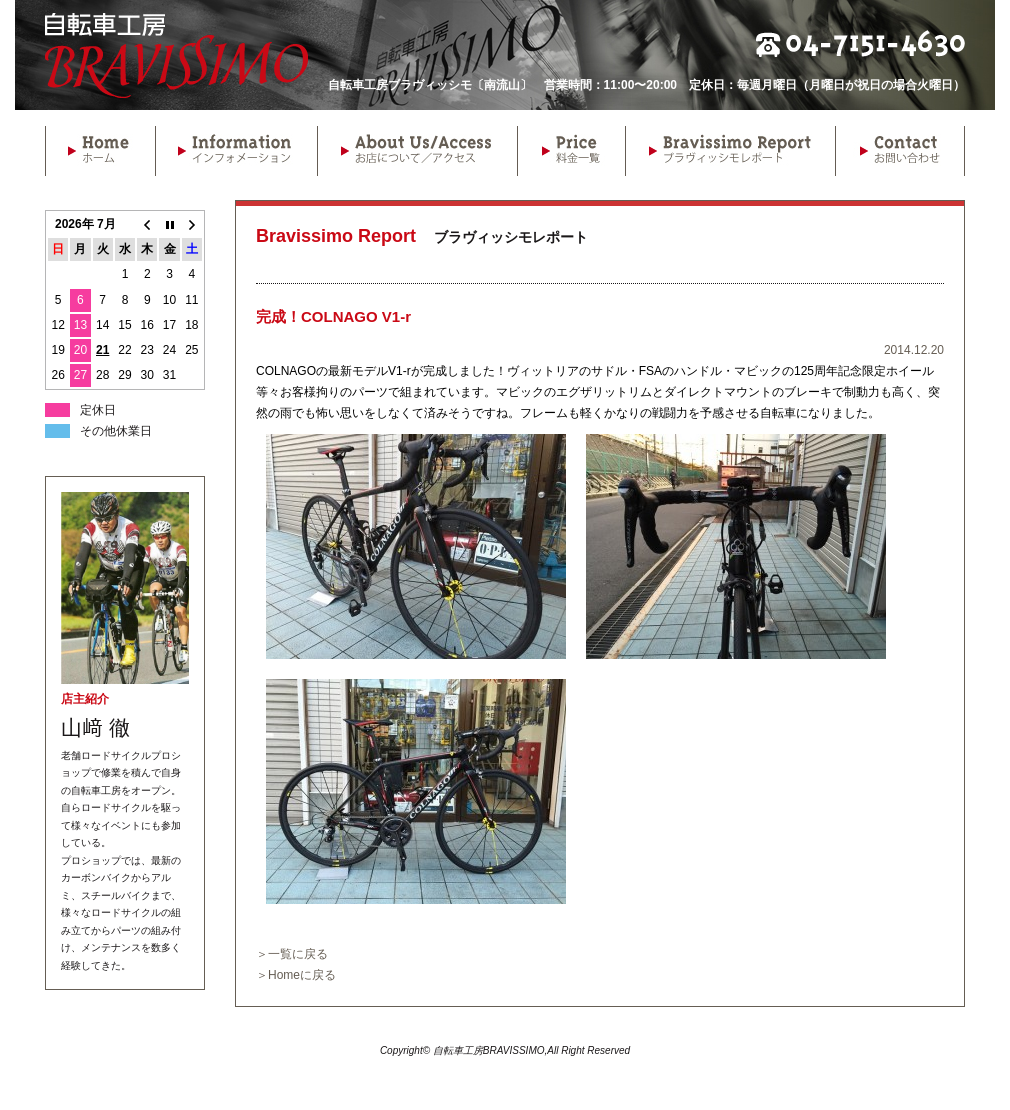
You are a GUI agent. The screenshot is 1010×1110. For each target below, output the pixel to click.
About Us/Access (417, 151)
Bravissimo (730, 151)
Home (100, 151)
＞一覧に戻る (292, 954)
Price (571, 151)
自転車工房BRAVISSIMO (176, 55)
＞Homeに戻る (296, 975)
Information (236, 151)
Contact (900, 151)
